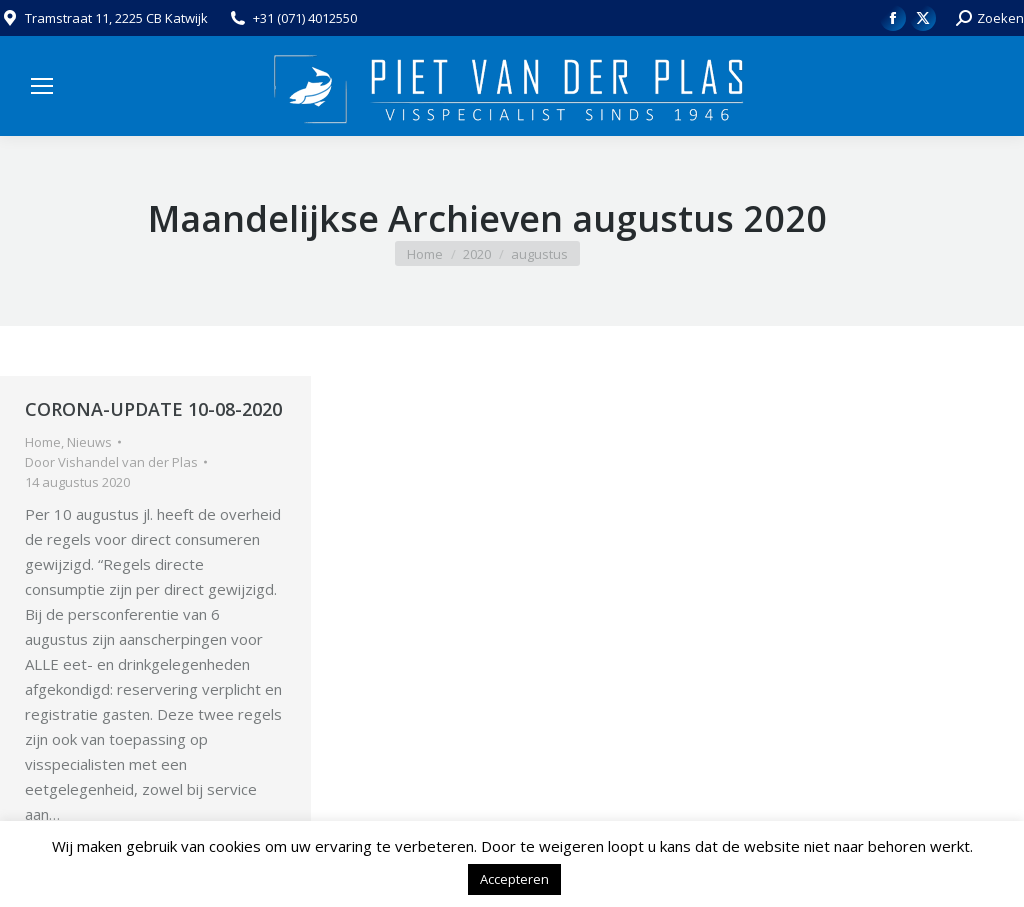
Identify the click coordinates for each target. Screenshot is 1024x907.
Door (111, 462)
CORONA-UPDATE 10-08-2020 (153, 409)
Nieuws (89, 442)
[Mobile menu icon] (42, 86)
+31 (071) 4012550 (305, 18)
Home (43, 442)
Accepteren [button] (514, 879)
